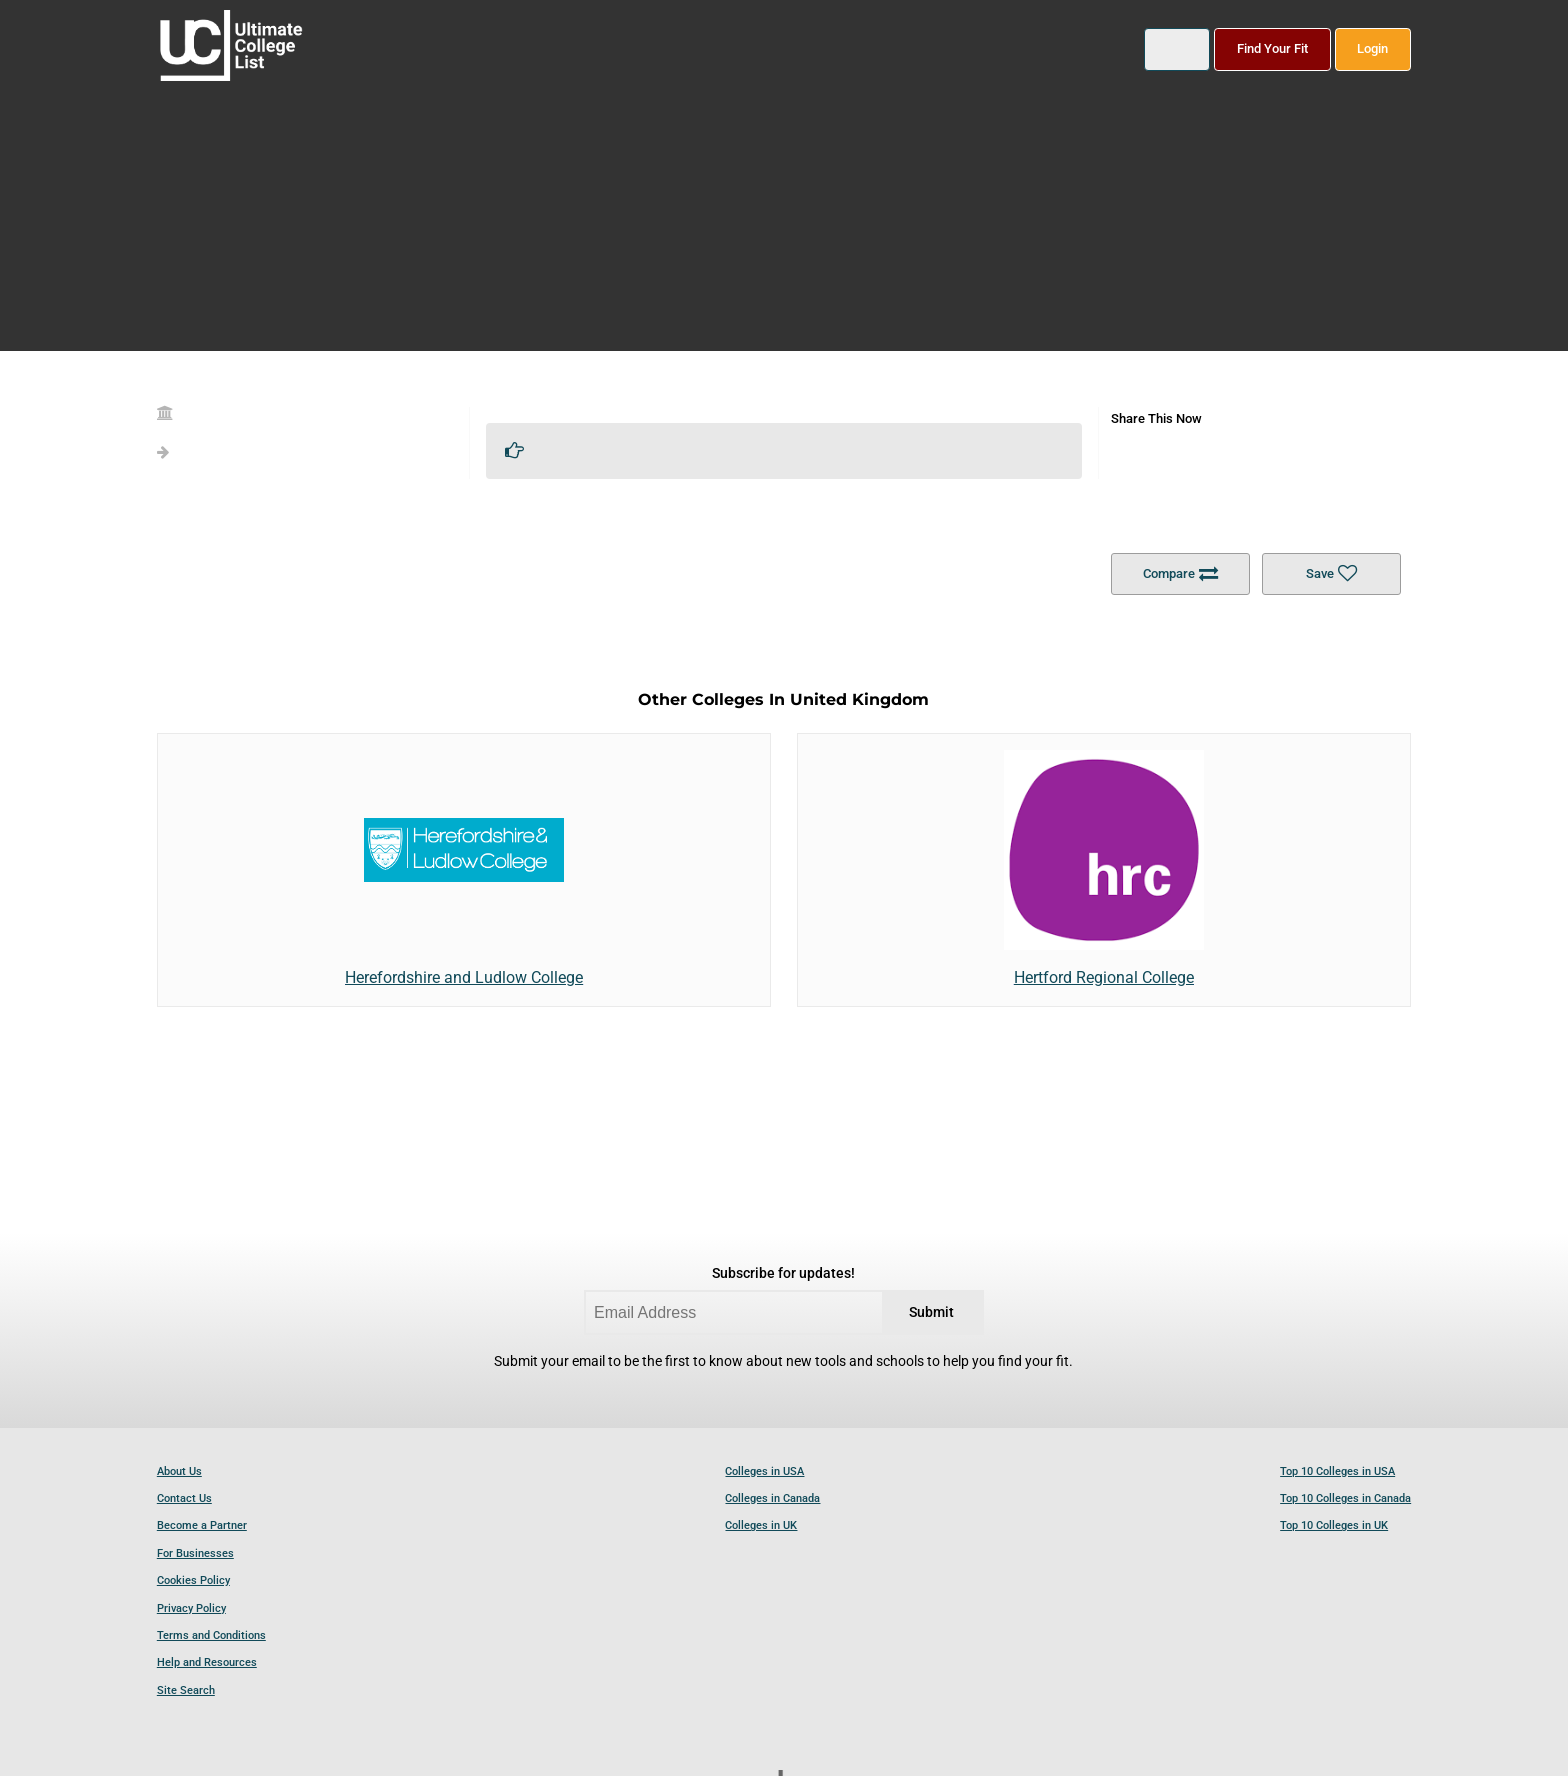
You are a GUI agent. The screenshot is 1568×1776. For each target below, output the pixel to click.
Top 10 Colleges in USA (1337, 1471)
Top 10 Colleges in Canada (1345, 1498)
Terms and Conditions (211, 1635)
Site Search (186, 1690)
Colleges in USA (764, 1471)
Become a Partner (202, 1525)
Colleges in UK (761, 1525)
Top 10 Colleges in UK (1334, 1525)
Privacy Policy (191, 1608)
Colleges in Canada (772, 1498)
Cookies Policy (193, 1580)
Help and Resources (207, 1662)
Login (1372, 48)
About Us (179, 1471)
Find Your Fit (1272, 48)
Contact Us (184, 1498)
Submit (931, 1312)
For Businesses (195, 1553)
